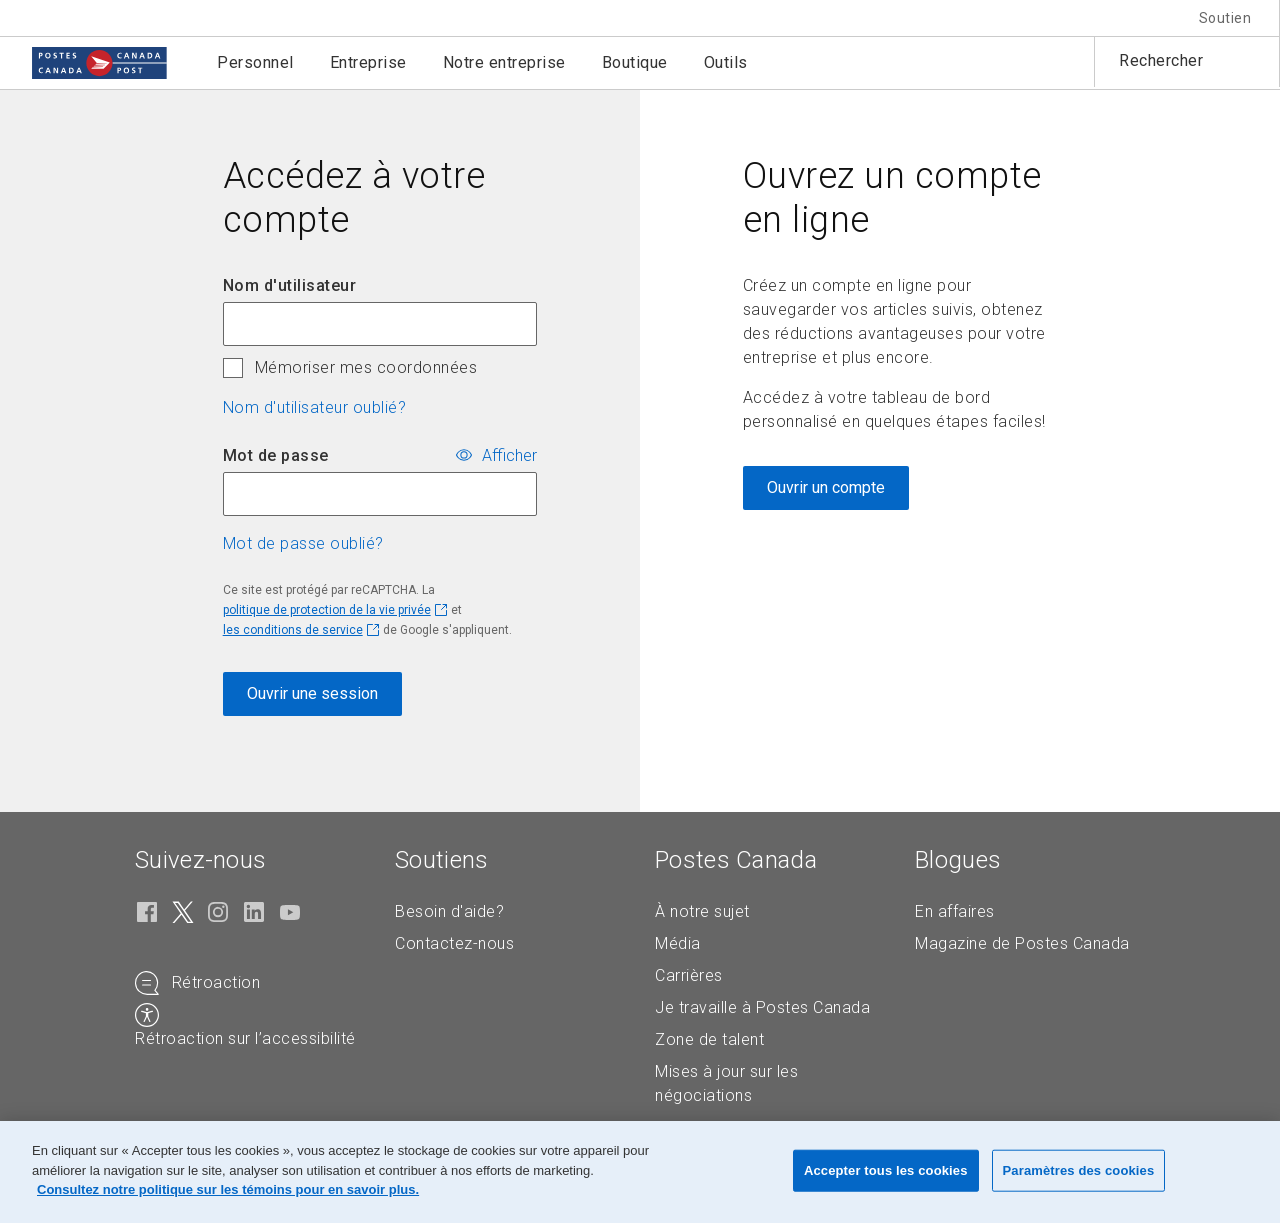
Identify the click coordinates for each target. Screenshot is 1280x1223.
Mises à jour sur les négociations (726, 1083)
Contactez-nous (454, 943)
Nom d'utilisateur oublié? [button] (315, 407)
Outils (726, 62)
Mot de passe (276, 455)
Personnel (255, 62)
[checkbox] (233, 368)
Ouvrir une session (312, 693)
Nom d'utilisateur (290, 285)
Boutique (635, 62)
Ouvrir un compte (826, 487)
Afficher (509, 456)
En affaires (955, 911)
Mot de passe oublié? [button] (303, 543)
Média (678, 943)
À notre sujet (702, 911)
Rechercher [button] (1161, 60)
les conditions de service (293, 630)
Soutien (1225, 18)
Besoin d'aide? (449, 911)
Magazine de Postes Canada (1022, 943)
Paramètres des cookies (1079, 1170)
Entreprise (368, 62)
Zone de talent (709, 1039)
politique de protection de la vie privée (327, 610)
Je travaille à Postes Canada (762, 1007)
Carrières (689, 975)
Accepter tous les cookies (886, 1170)
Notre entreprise (504, 62)
